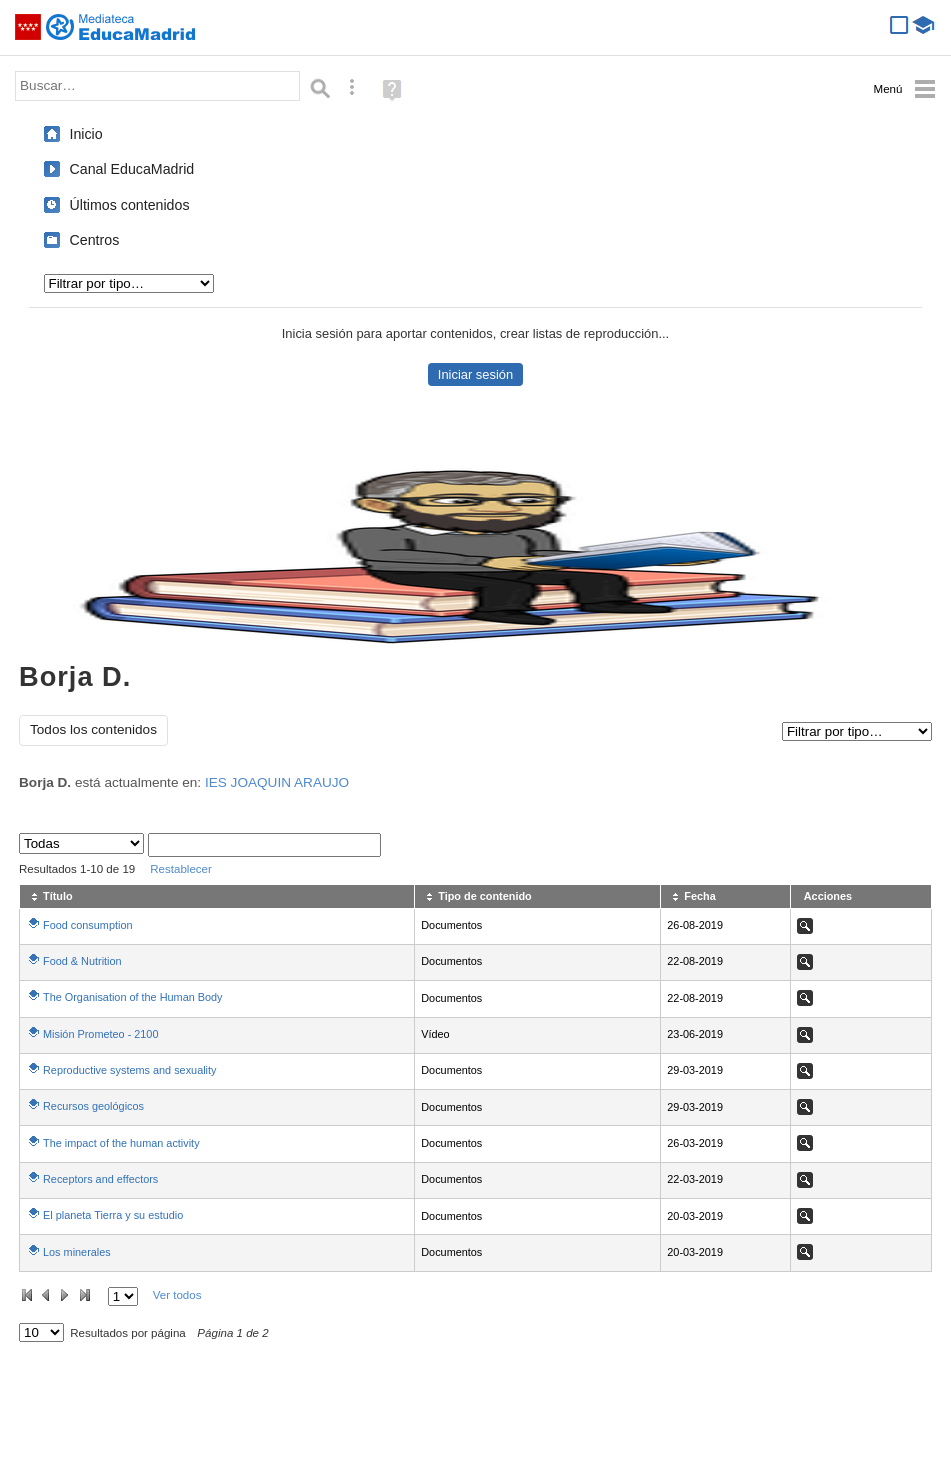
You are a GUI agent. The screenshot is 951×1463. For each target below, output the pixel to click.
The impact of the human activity (121, 1143)
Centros (95, 240)
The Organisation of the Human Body (133, 997)
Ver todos (177, 1295)
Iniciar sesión (475, 374)
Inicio (86, 134)
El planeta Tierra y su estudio (113, 1215)
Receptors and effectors (100, 1179)
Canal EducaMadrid (132, 169)
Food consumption (87, 925)
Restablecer (181, 869)
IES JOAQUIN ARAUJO (277, 782)
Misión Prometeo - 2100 (100, 1034)
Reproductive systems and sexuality (129, 1070)
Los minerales (77, 1252)
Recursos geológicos (93, 1106)
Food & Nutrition (82, 961)
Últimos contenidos (130, 205)
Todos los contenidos (93, 729)
